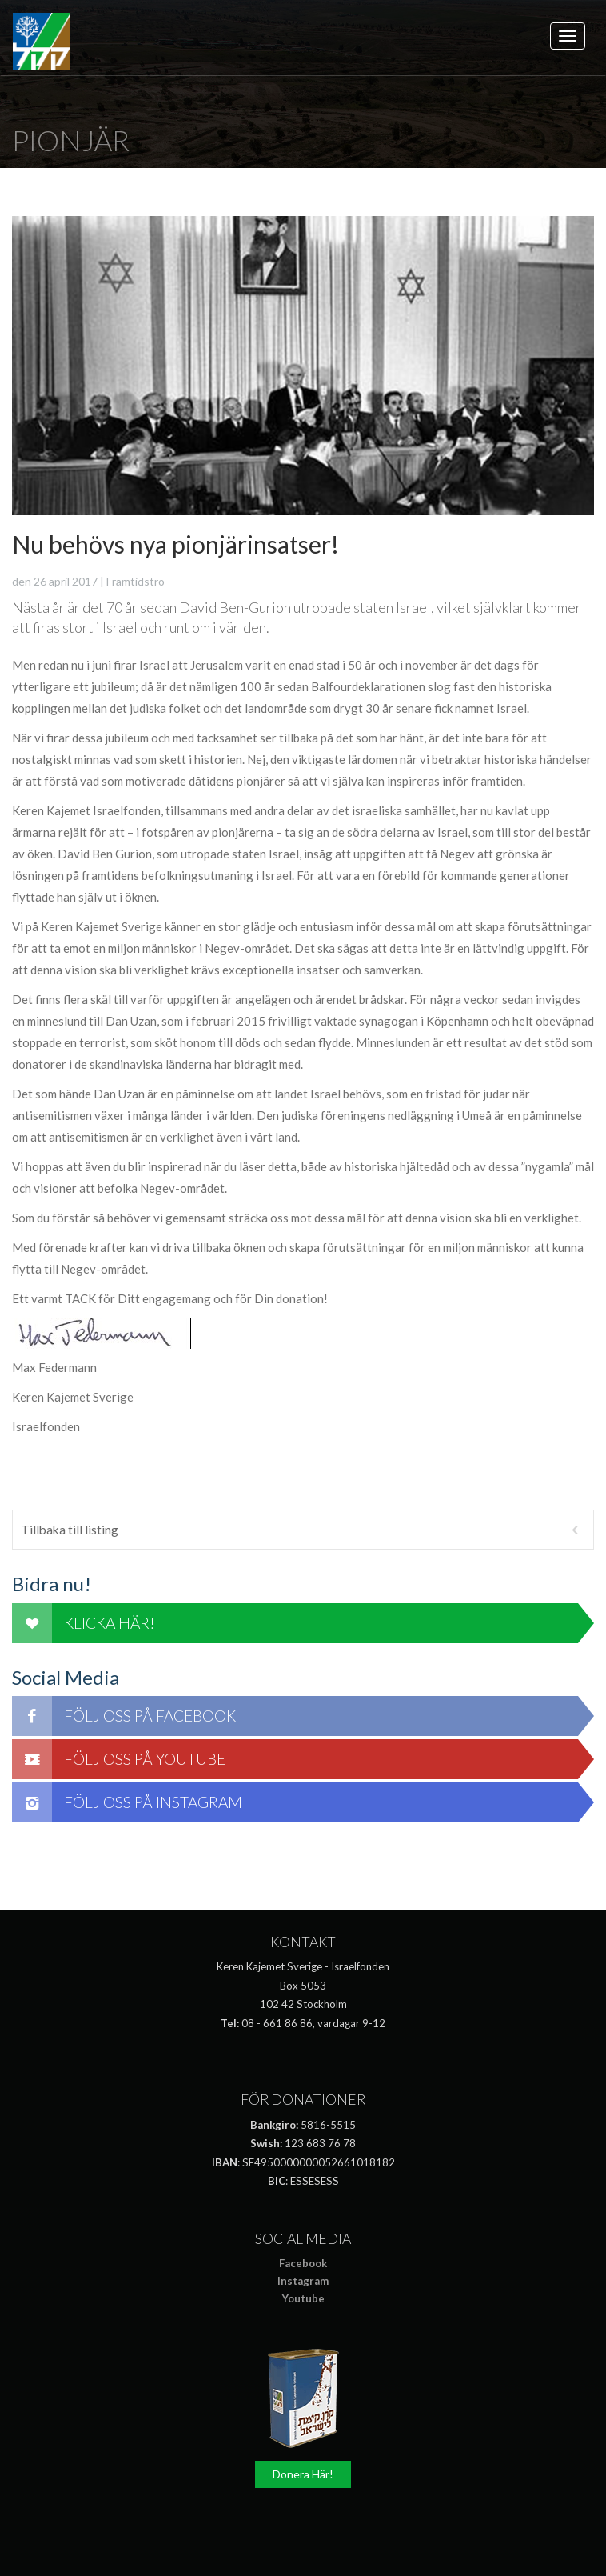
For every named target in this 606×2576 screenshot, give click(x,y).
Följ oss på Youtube (118, 1759)
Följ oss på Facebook (124, 1716)
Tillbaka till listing (303, 1529)
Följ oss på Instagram (127, 1802)
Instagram (303, 2280)
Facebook (303, 2263)
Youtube (303, 2298)
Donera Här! (303, 2474)
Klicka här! (83, 1623)
